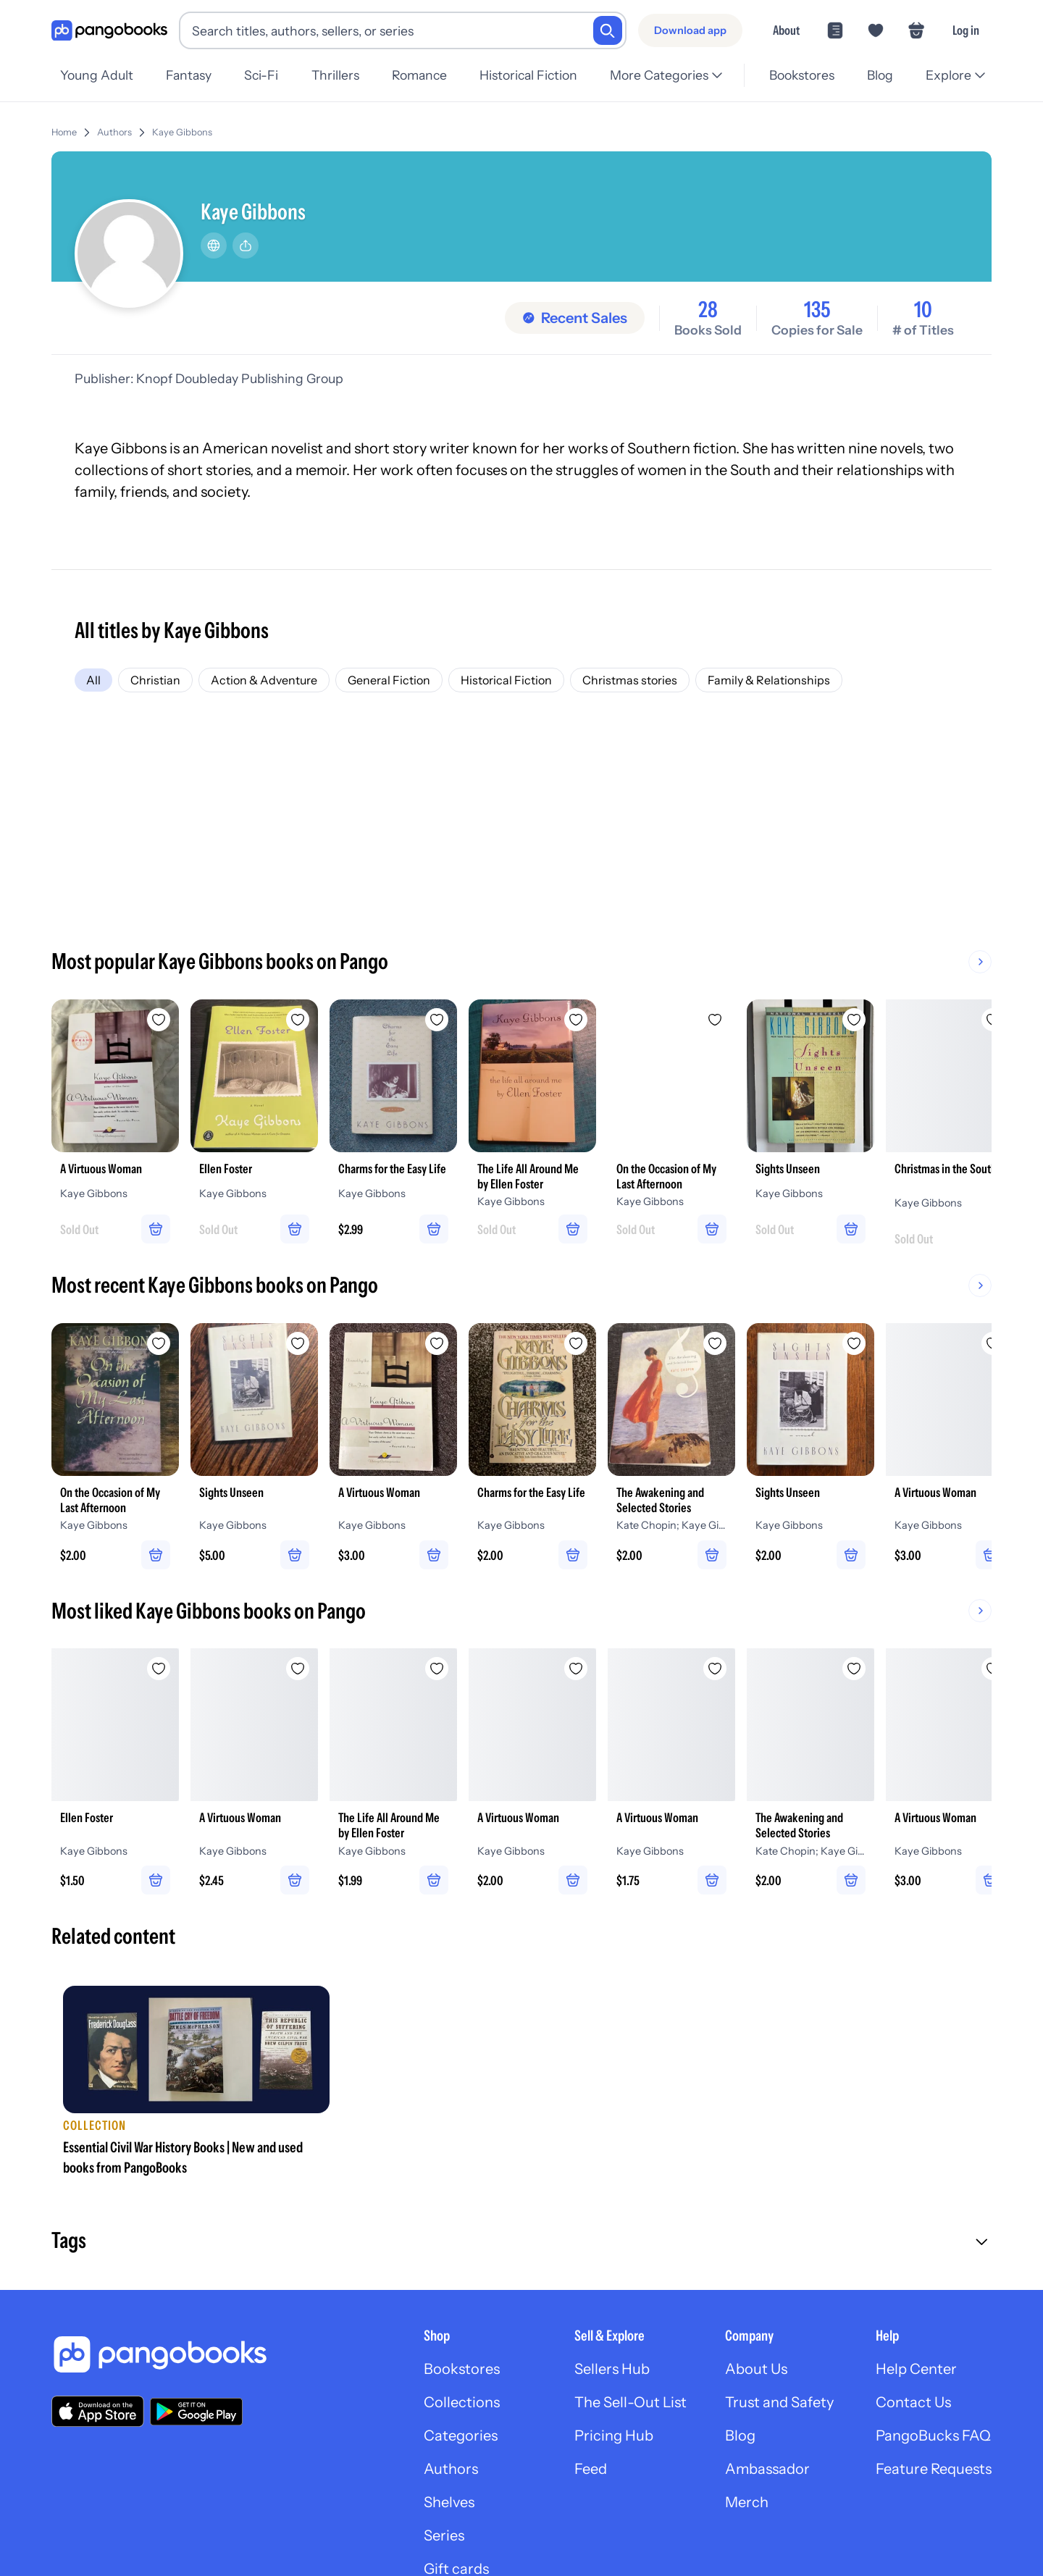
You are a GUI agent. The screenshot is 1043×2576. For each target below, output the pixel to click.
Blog (880, 75)
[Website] (214, 245)
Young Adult (96, 75)
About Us (756, 2369)
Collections (462, 2402)
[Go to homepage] (109, 30)
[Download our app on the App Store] (97, 2411)
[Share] (246, 245)
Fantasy (188, 75)
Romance (419, 75)
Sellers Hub (612, 2369)
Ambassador (767, 2469)
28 (708, 310)
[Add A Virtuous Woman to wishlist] (158, 1019)
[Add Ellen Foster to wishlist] (297, 1019)
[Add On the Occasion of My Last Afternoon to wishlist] (714, 1019)
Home (64, 132)
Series (444, 2535)
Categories (461, 2435)
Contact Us (913, 2402)
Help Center (916, 2369)
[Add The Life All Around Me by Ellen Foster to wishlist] (575, 1019)
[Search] (607, 30)
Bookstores (801, 75)
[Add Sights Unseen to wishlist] (854, 1019)
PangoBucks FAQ (933, 2435)
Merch (746, 2502)
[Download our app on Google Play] (196, 2411)
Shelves (449, 2502)
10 (923, 310)
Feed (590, 2469)
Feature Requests (934, 2469)
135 (817, 310)
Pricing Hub (613, 2435)
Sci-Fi (261, 75)
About (786, 30)
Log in (965, 30)
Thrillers (335, 75)
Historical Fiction (528, 75)
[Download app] (690, 30)
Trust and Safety (779, 2402)
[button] (521, 2242)
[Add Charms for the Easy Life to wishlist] (436, 1019)
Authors (114, 132)
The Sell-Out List (630, 2402)
